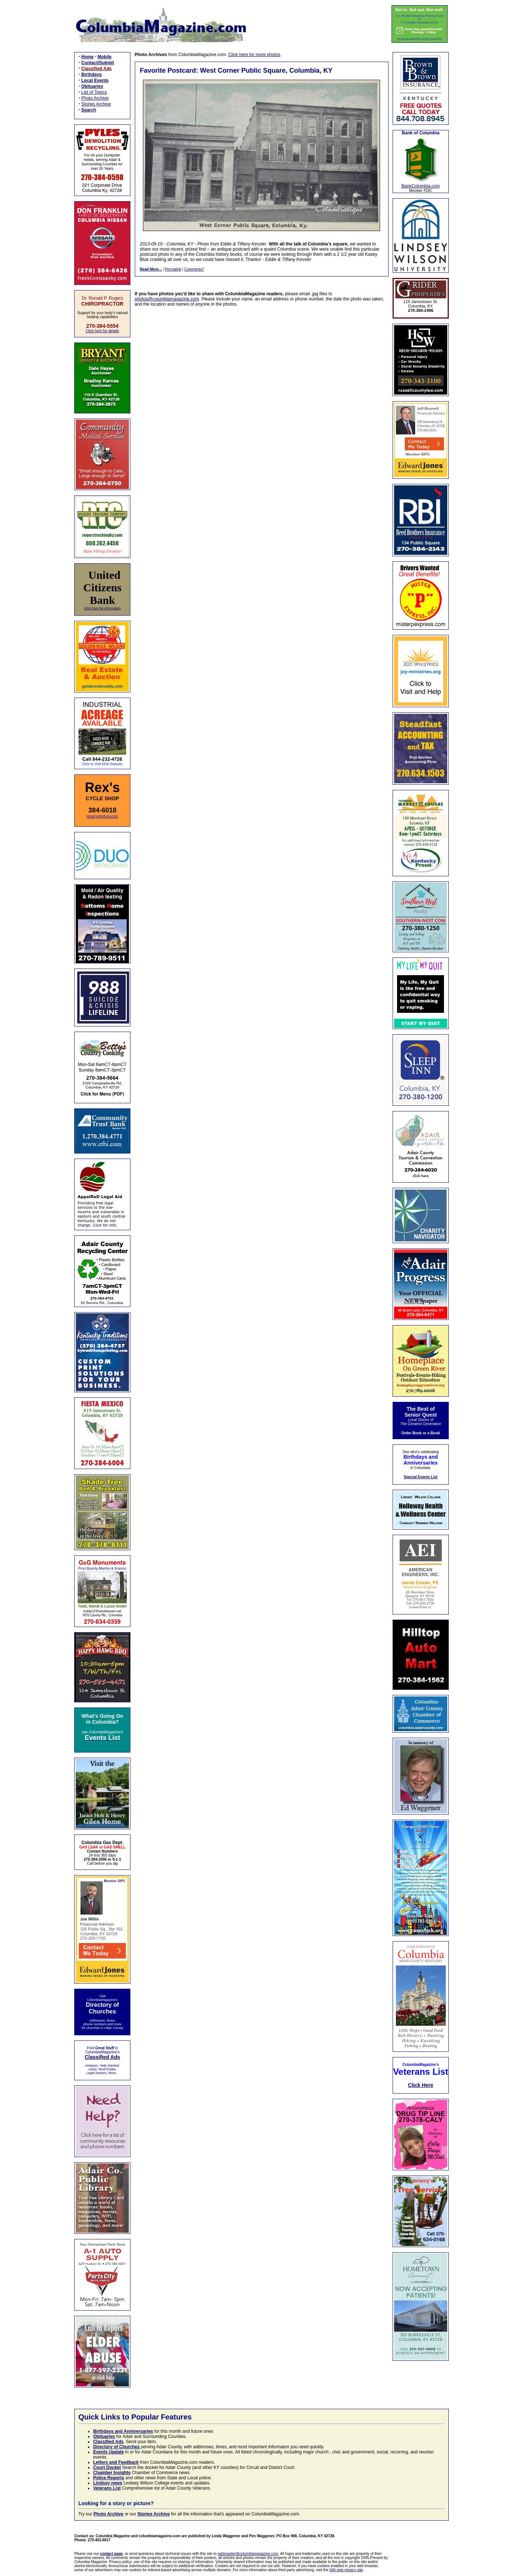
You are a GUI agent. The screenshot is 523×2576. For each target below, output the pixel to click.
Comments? (194, 269)
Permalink (173, 269)
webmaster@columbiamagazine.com (248, 2554)
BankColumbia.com (420, 186)
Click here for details (102, 331)
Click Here (420, 2085)
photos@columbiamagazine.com (167, 299)
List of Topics (94, 92)
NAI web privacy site (346, 2570)
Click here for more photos (254, 54)
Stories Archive (96, 104)
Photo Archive (95, 98)
